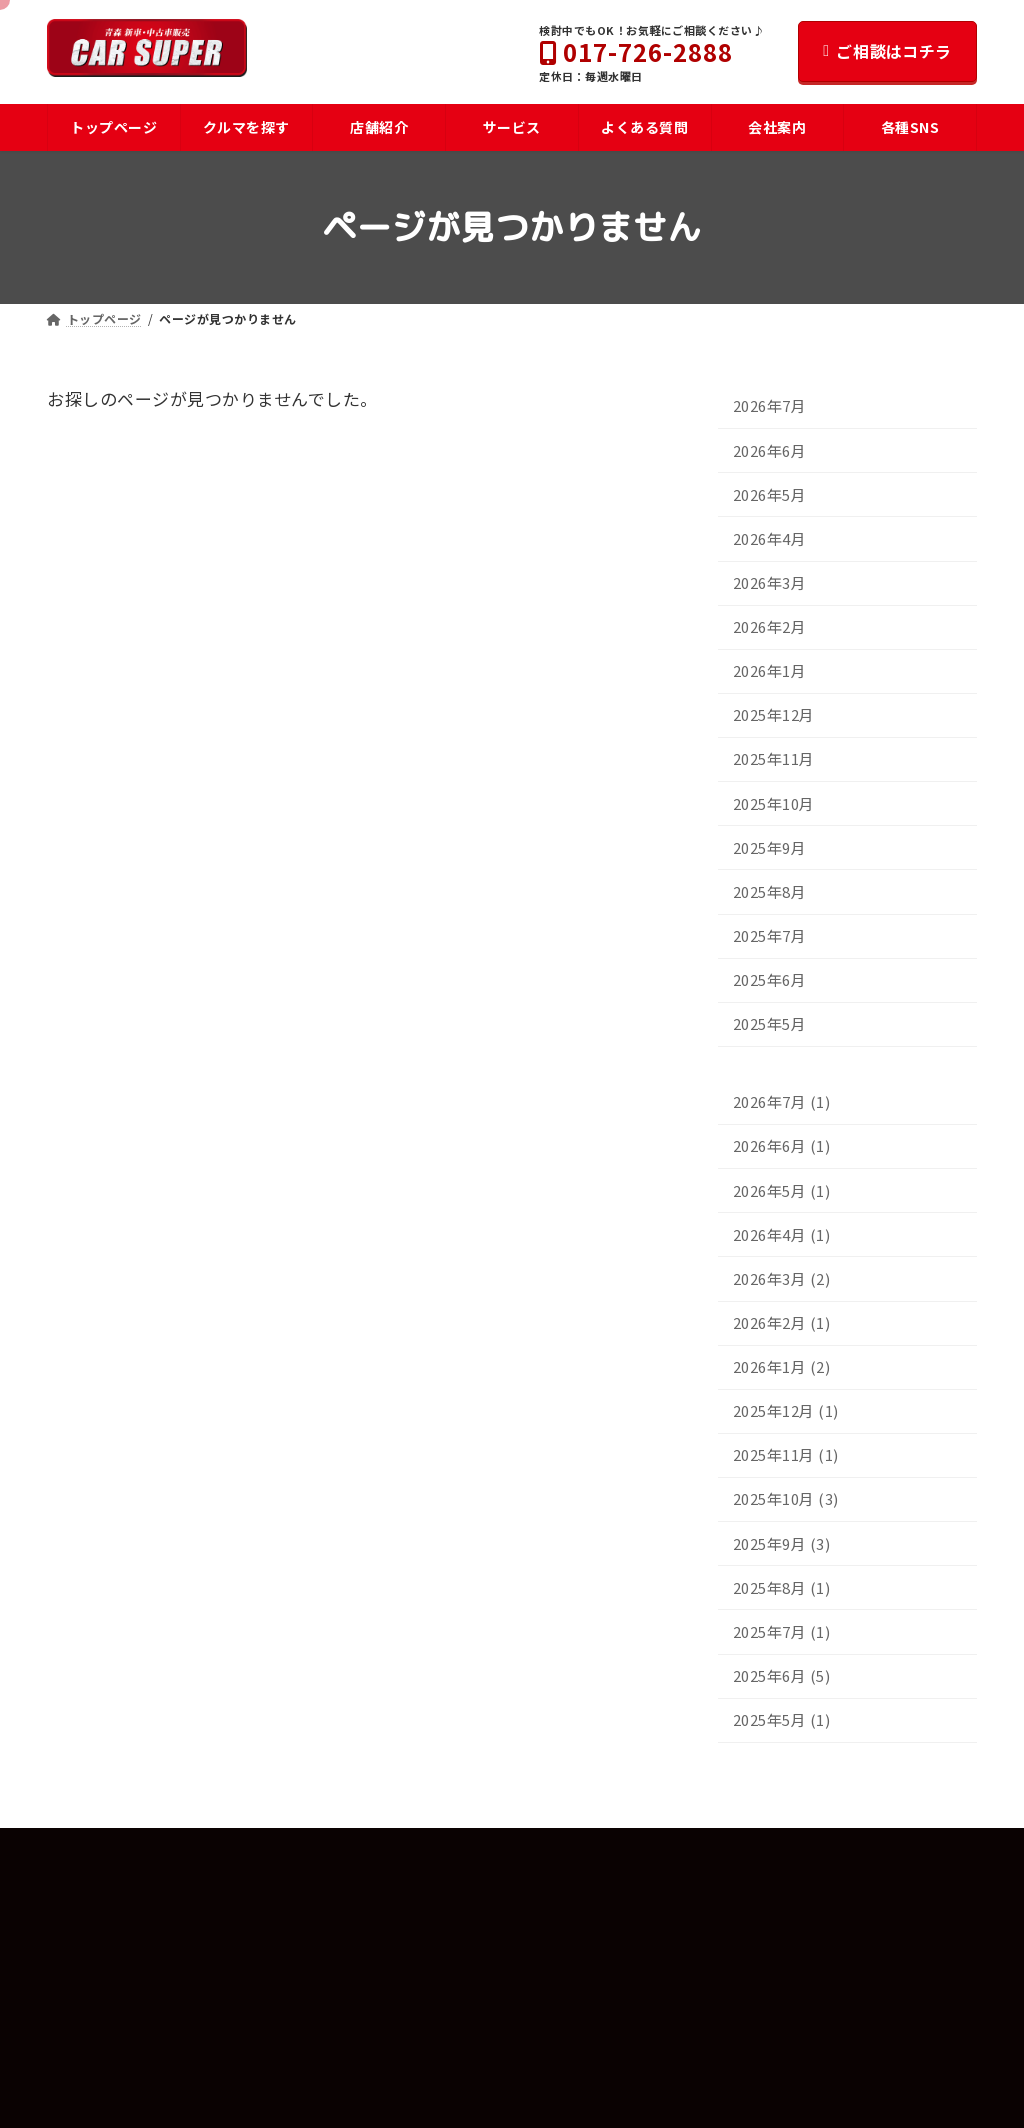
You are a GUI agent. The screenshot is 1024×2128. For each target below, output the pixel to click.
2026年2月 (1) (782, 1322)
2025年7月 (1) (782, 1631)
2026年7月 (770, 406)
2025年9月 (770, 847)
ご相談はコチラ (887, 51)
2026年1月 (770, 671)
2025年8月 (770, 891)
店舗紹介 (404, 1967)
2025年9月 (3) (782, 1543)
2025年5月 (770, 1024)
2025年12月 (774, 715)
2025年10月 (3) (786, 1499)
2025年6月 (770, 980)
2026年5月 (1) (782, 1190)
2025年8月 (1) (782, 1587)
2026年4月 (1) (782, 1234)
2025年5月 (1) (782, 1720)
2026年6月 (770, 450)
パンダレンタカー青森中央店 (473, 2075)
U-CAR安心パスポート (121, 2039)
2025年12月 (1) (786, 1411)
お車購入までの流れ (115, 2003)
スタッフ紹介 (428, 1931)
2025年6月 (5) (782, 1675)
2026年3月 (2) (782, 1278)
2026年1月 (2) (782, 1367)
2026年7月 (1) (782, 1102)
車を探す (84, 1931)
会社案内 (404, 1896)
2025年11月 (774, 759)
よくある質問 (96, 1967)
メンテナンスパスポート (128, 2075)
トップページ (96, 1896)
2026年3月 (770, 582)
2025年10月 (774, 803)
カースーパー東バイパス (459, 2003)
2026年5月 (770, 494)
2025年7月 (770, 935)
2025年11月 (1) (786, 1455)
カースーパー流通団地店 (459, 2039)
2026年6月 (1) (782, 1146)
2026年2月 (770, 627)
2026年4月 (770, 538)
